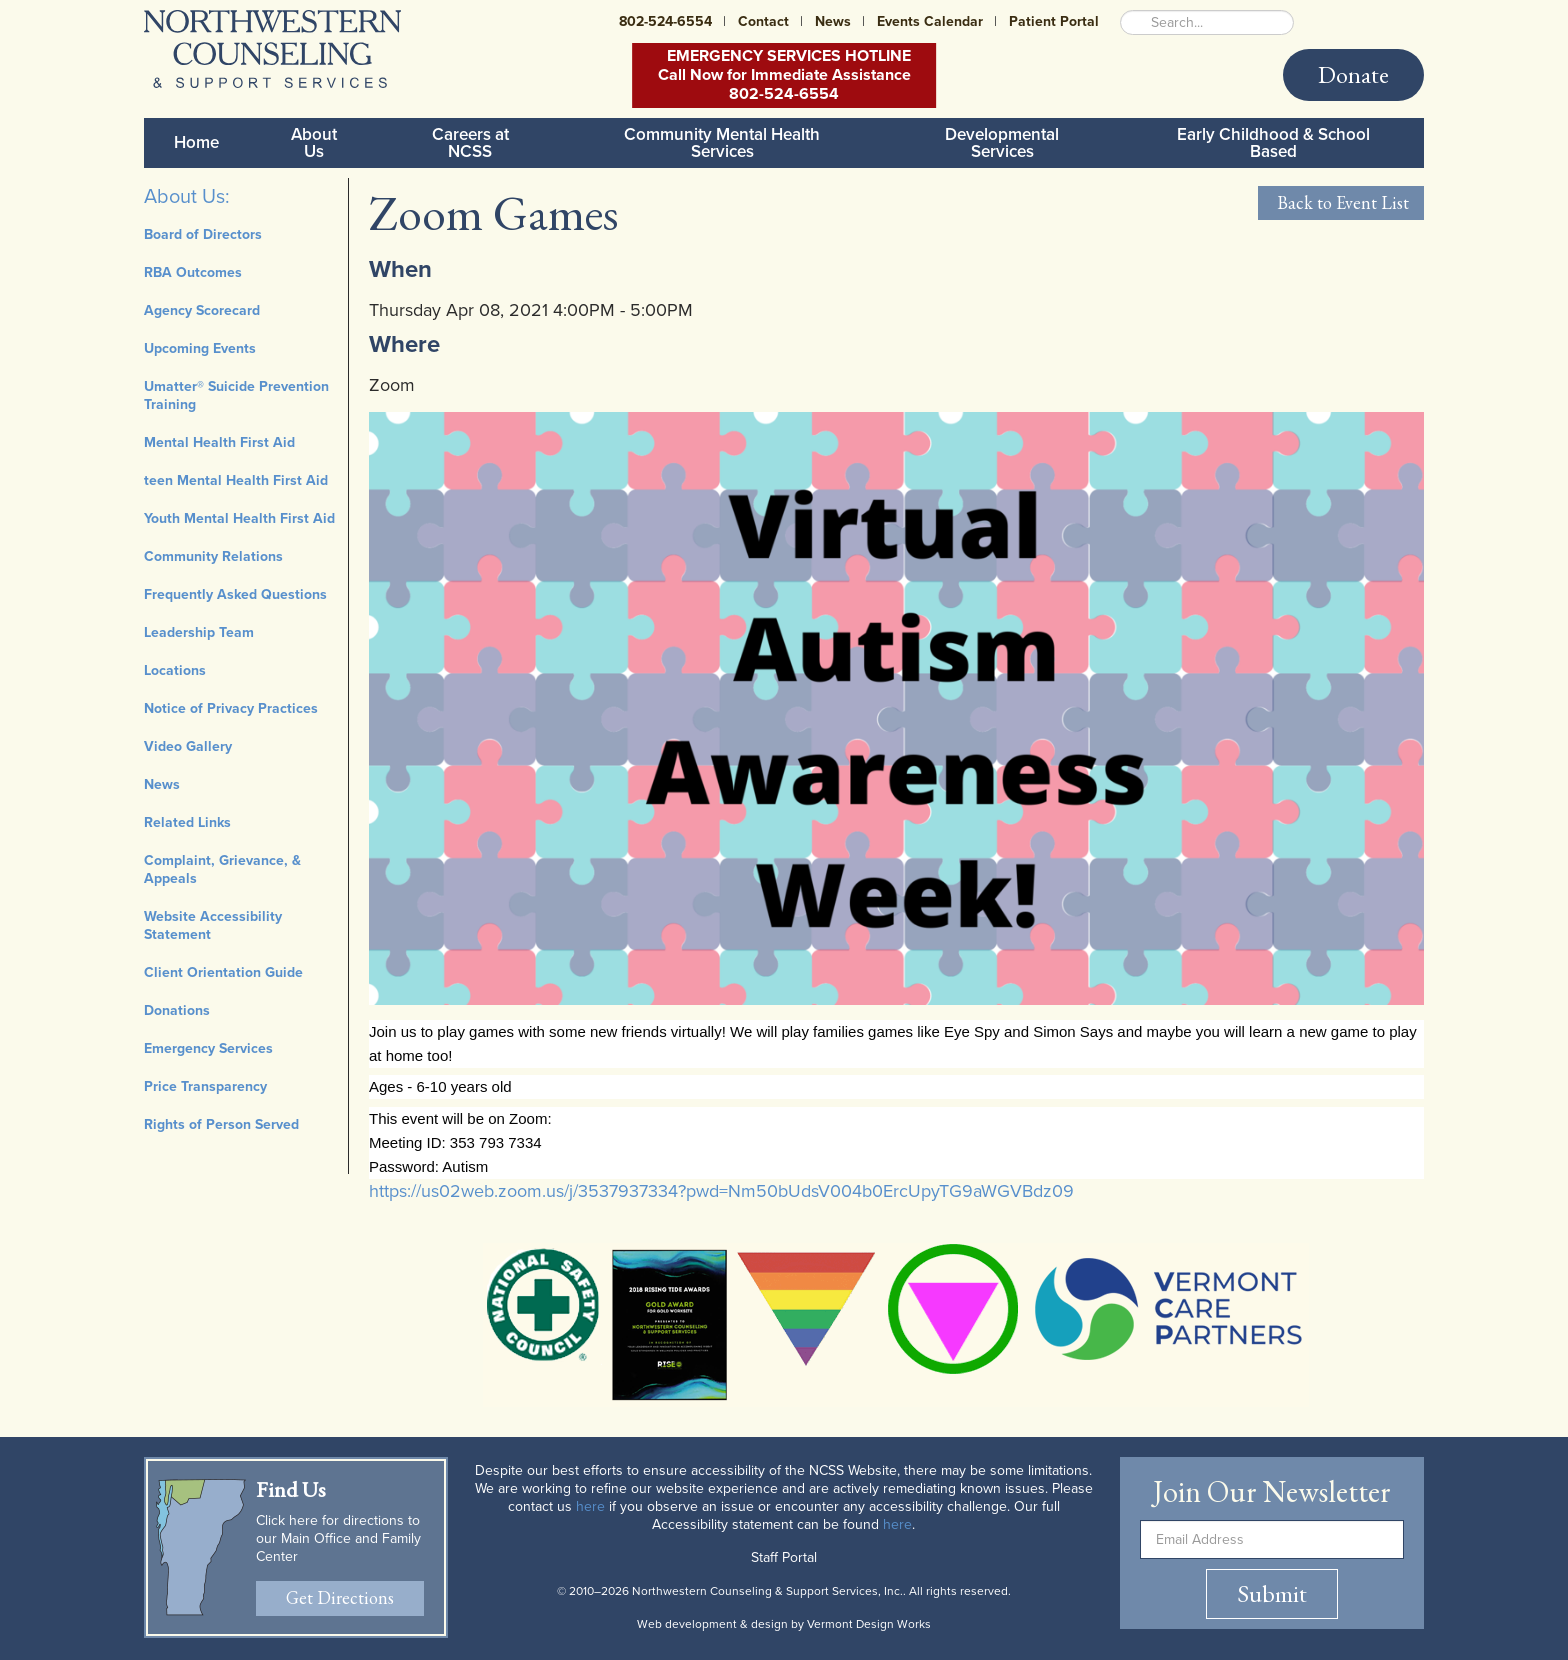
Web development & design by (784, 1624)
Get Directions (340, 1597)
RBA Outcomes (193, 272)
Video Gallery (188, 746)
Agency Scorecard (202, 310)
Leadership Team (199, 632)
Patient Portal (1054, 21)
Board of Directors (203, 234)
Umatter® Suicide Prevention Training (236, 395)
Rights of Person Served (221, 1124)
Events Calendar (930, 21)
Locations (175, 670)
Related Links (187, 822)
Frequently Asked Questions (235, 594)
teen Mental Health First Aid (236, 480)
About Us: (187, 197)
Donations (177, 1010)
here (590, 1506)
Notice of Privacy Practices (231, 708)
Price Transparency (205, 1086)
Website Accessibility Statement (213, 925)
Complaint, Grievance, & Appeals (222, 869)
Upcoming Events (200, 348)
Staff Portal (784, 1557)
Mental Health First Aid (219, 442)
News (833, 21)
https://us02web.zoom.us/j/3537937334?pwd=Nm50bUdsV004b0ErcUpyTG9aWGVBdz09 (721, 1191)
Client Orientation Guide (223, 972)
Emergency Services (208, 1048)
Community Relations (213, 556)
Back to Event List (1341, 202)
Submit (1272, 1593)
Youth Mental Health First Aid (239, 518)
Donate (1353, 74)
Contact (763, 21)
